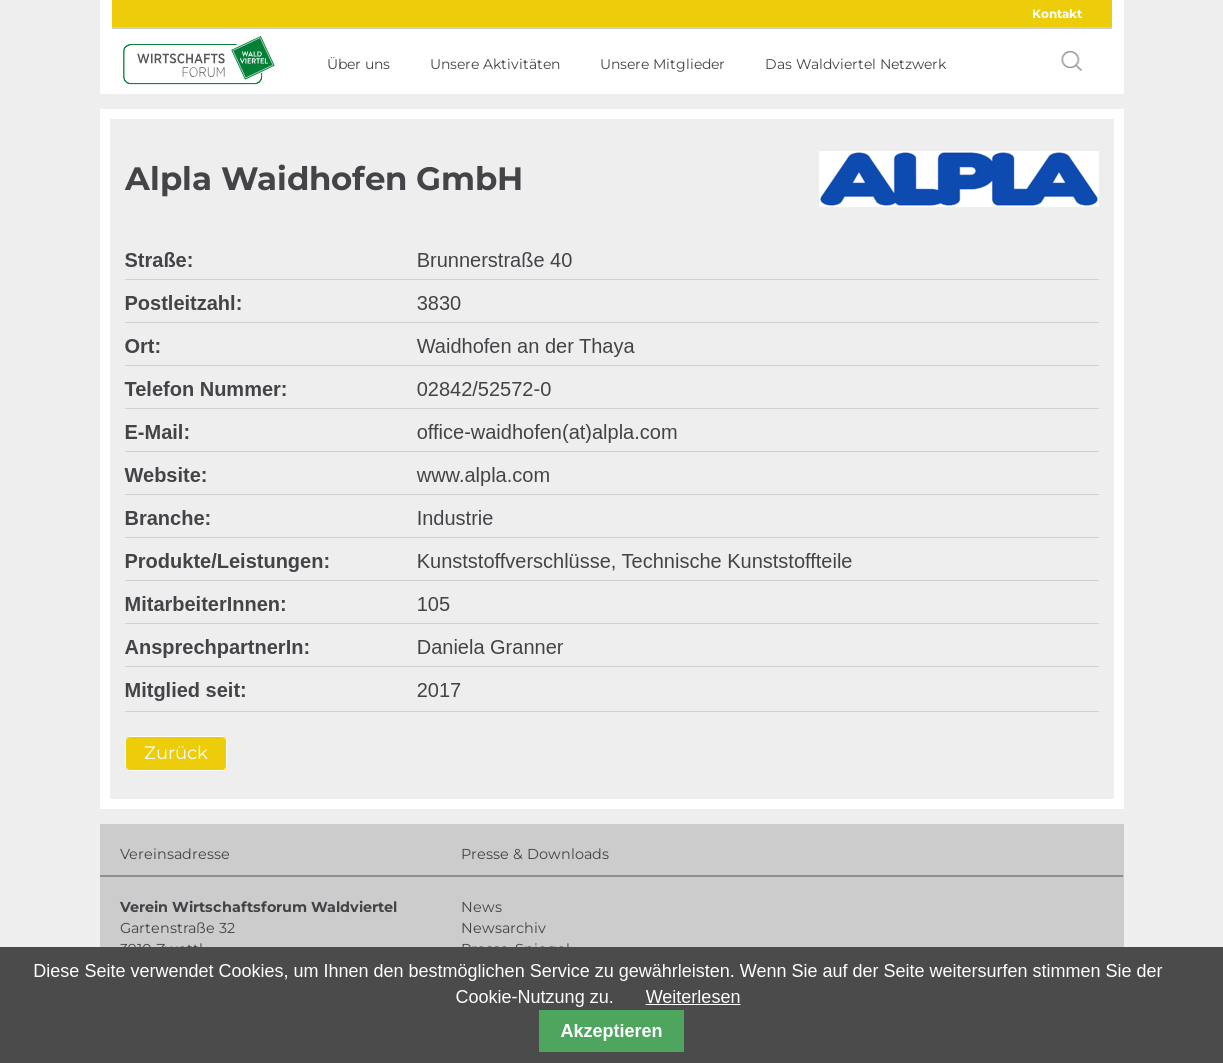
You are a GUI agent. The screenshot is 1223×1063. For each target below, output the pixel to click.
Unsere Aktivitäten (495, 64)
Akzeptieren (611, 1031)
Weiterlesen (693, 997)
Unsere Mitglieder (662, 64)
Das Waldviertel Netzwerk (855, 64)
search (1072, 61)
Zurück (176, 753)
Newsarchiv (503, 928)
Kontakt (1057, 13)
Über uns (358, 64)
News (481, 907)
